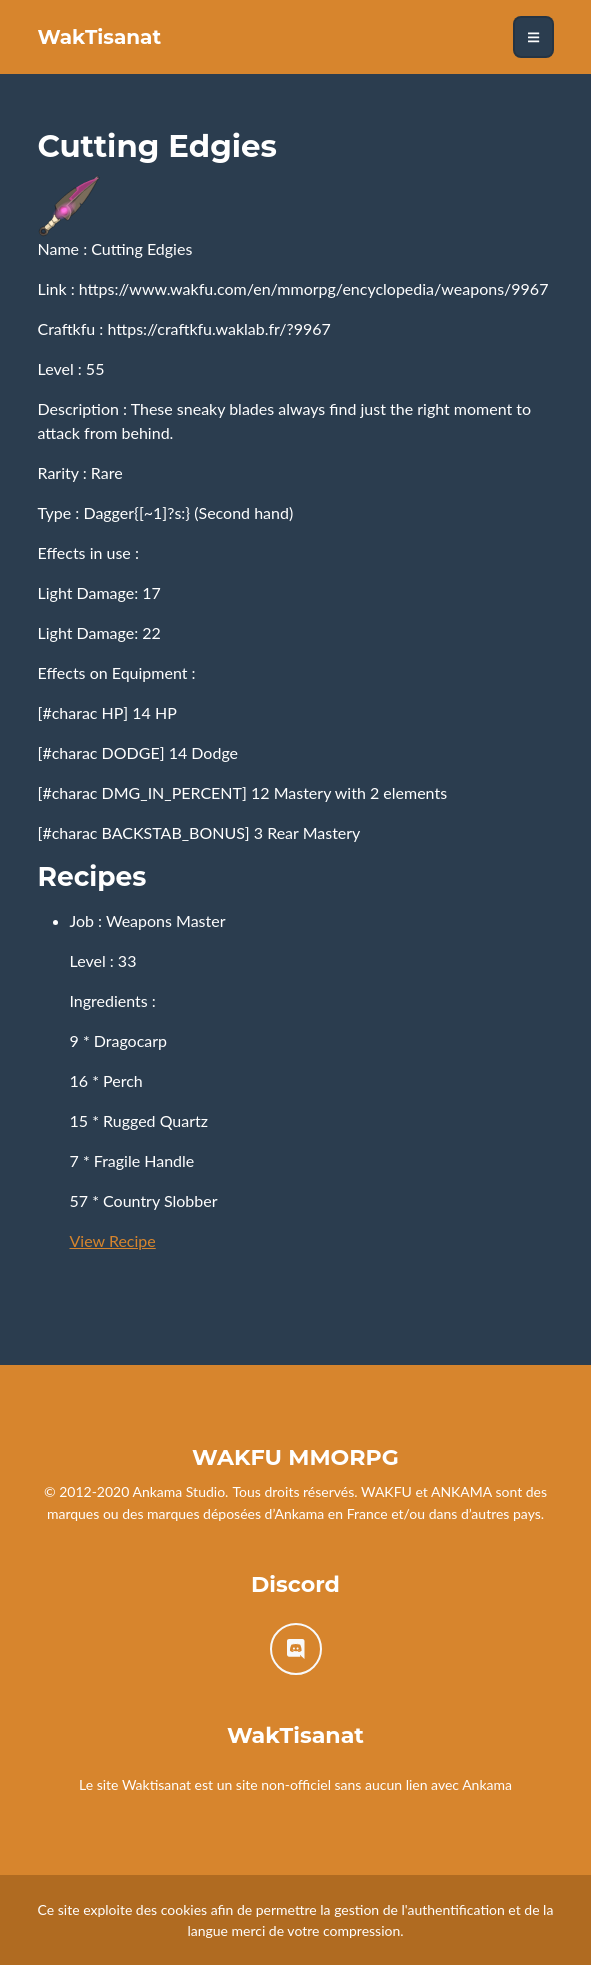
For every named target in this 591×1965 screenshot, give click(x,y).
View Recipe (113, 1240)
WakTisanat (100, 37)
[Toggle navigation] (533, 37)
